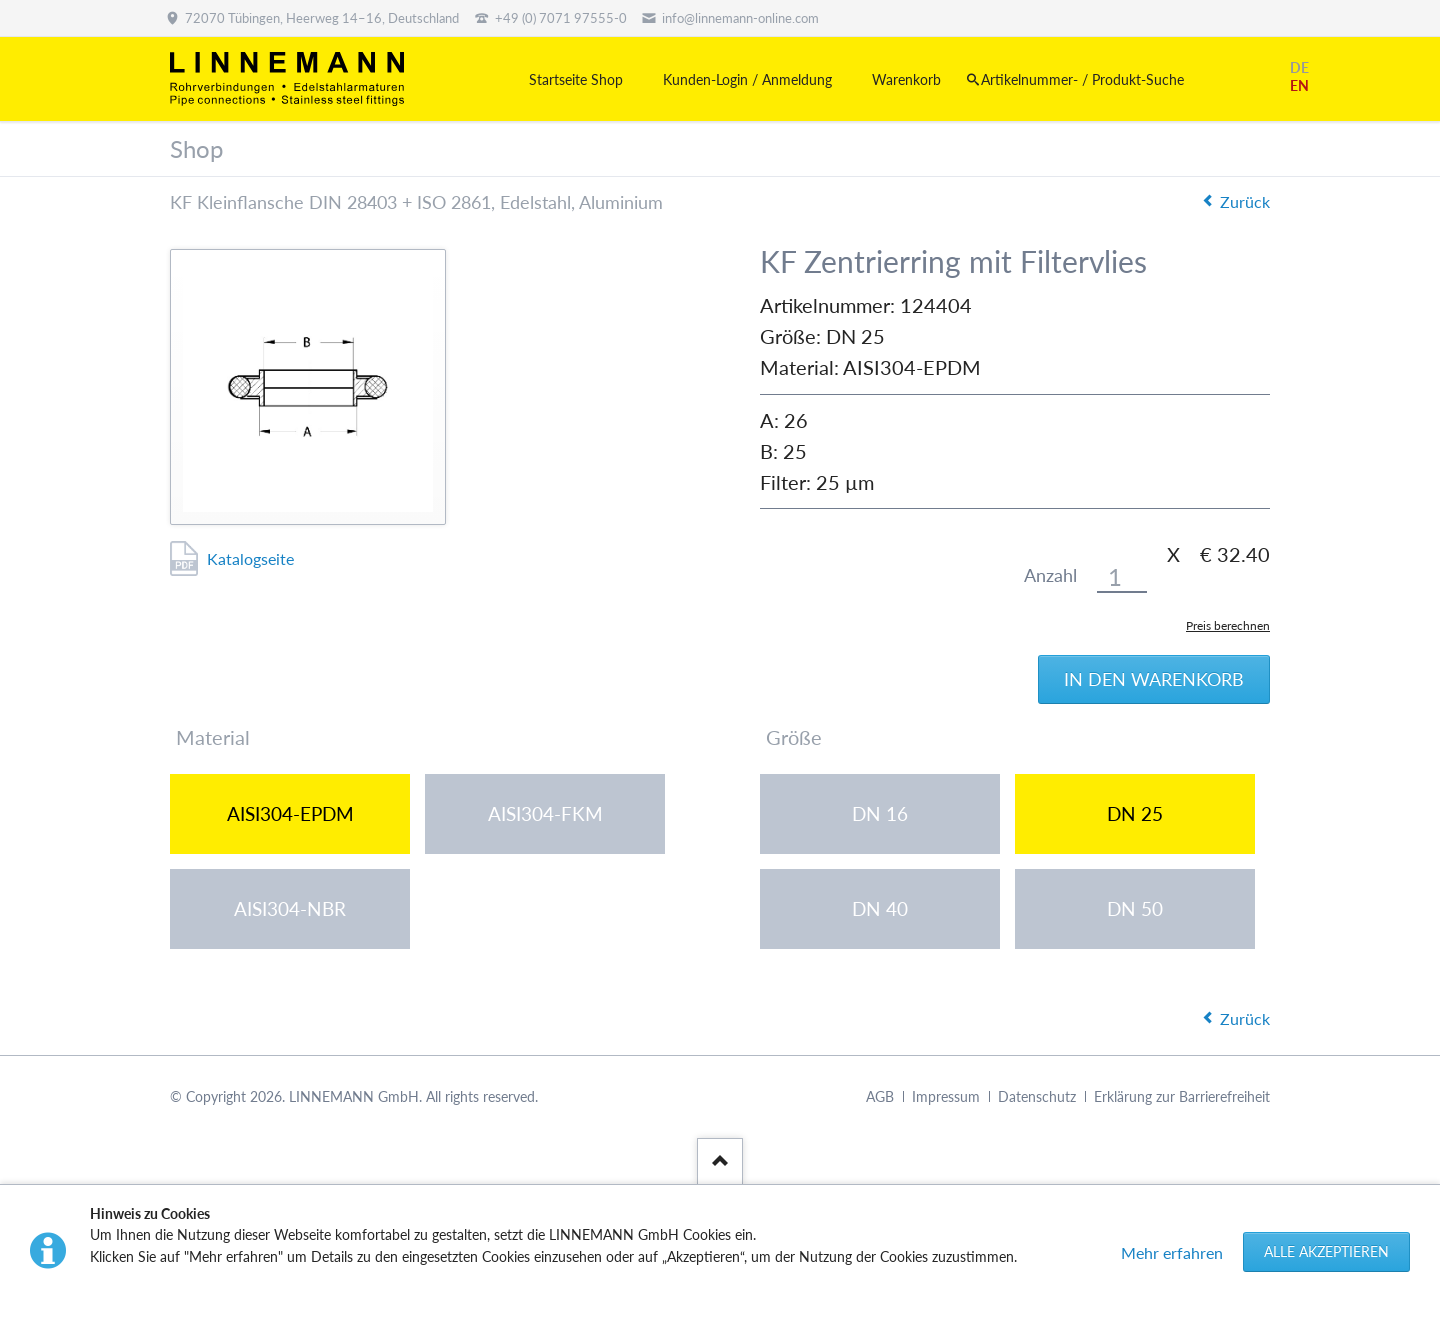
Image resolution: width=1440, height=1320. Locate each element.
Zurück (1245, 201)
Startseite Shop (576, 79)
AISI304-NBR (290, 908)
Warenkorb (906, 79)
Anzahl (1050, 575)
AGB (880, 1096)
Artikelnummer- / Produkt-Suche (1082, 79)
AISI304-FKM (545, 813)
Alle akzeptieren (1326, 1251)
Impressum (946, 1096)
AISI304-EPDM (290, 813)
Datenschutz (1037, 1096)
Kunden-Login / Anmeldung (747, 79)
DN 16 (880, 813)
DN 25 (1135, 813)
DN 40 (880, 908)
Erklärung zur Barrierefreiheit (1182, 1096)
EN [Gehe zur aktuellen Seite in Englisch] (1299, 85)
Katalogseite (250, 558)
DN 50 (1135, 908)
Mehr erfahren (1172, 1252)
